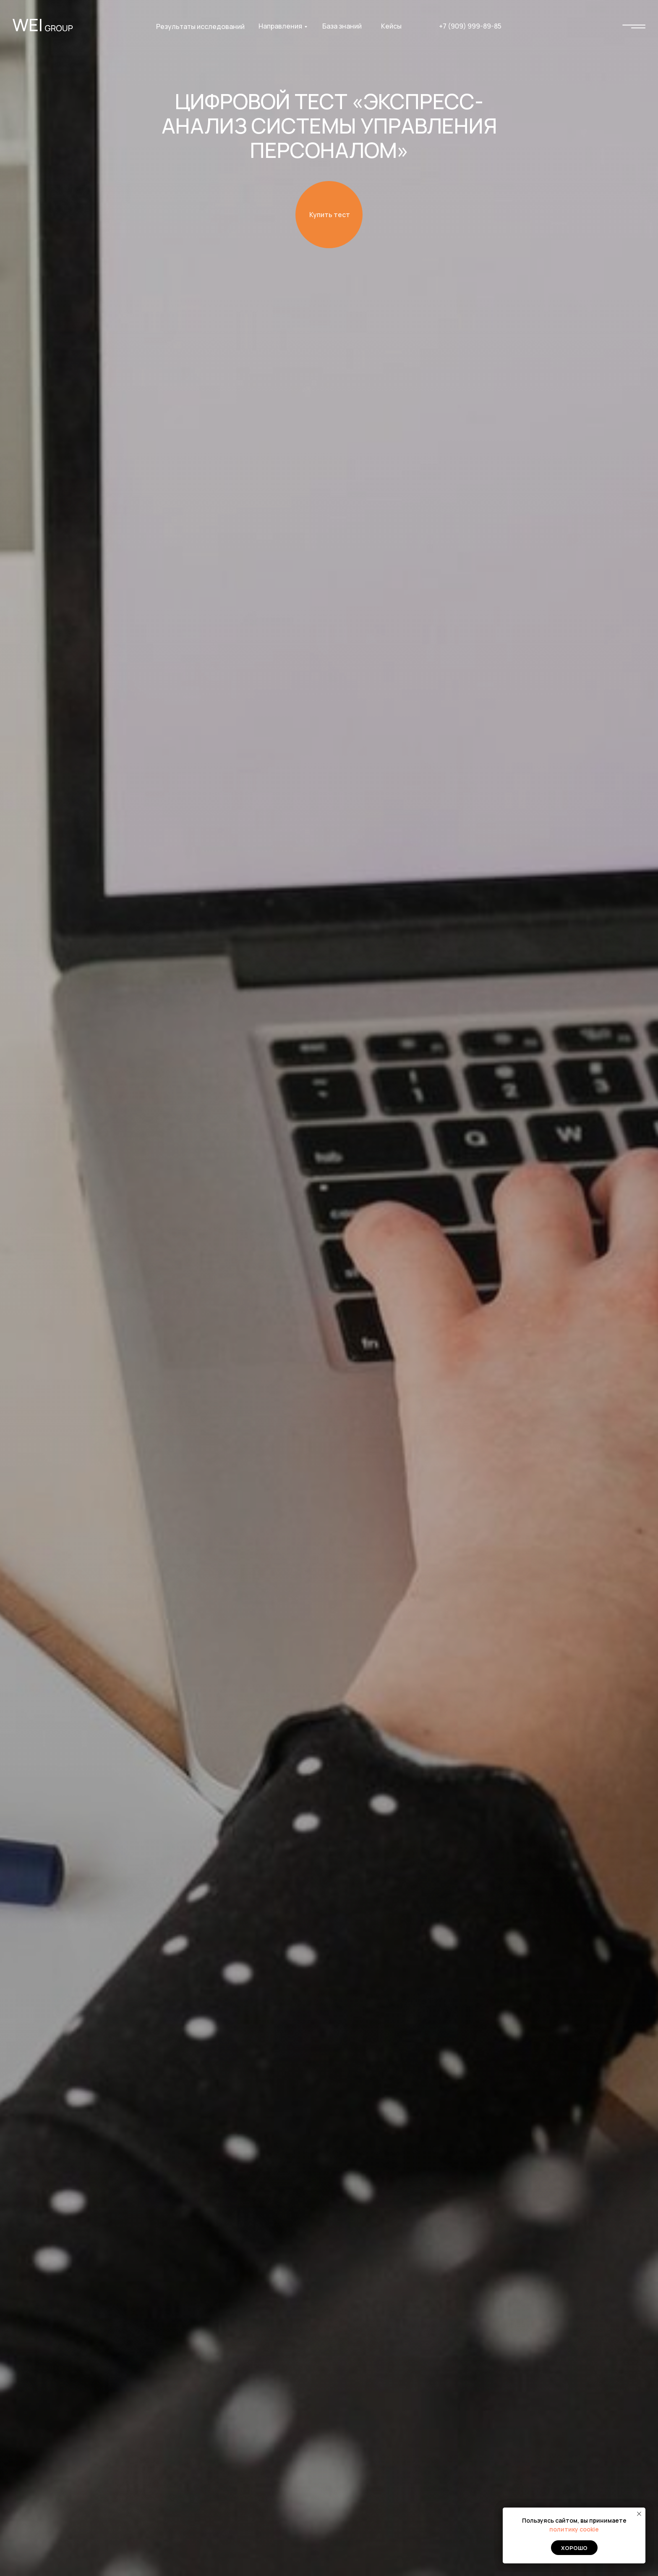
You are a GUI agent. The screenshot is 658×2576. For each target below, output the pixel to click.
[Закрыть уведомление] (639, 2514)
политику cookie (574, 2529)
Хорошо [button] (574, 2548)
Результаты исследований (200, 26)
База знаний (342, 26)
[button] (329, 214)
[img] (633, 26)
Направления (280, 26)
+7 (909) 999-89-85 (470, 26)
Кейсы (391, 26)
